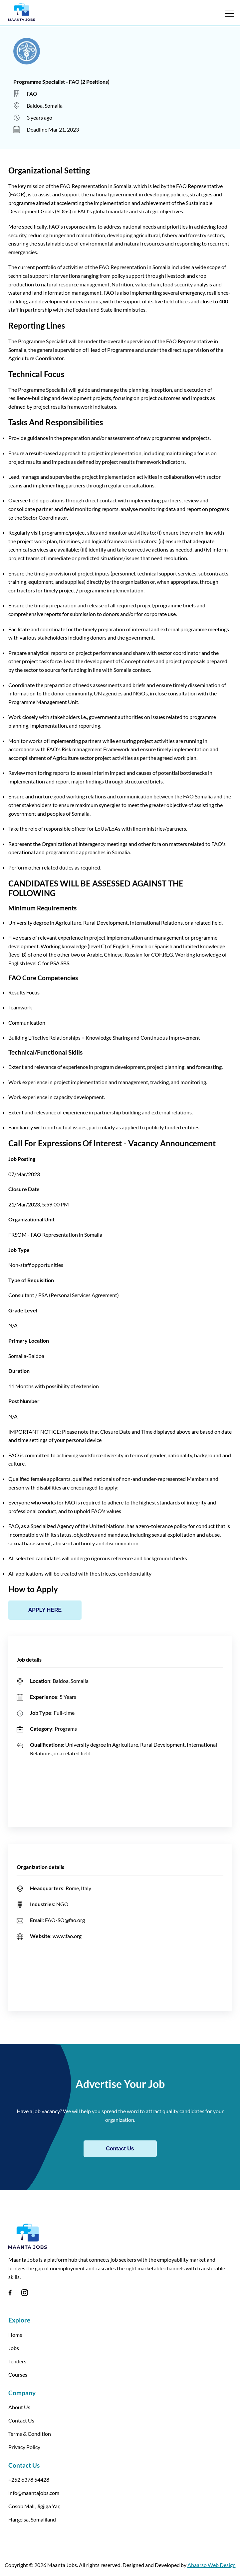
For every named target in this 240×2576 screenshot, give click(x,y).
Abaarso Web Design (211, 2565)
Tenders (17, 2361)
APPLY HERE (45, 1610)
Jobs (13, 2348)
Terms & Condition (29, 2433)
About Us (19, 2407)
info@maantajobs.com (33, 2493)
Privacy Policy (24, 2447)
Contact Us (120, 2148)
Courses (17, 2374)
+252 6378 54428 (28, 2479)
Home (15, 2334)
